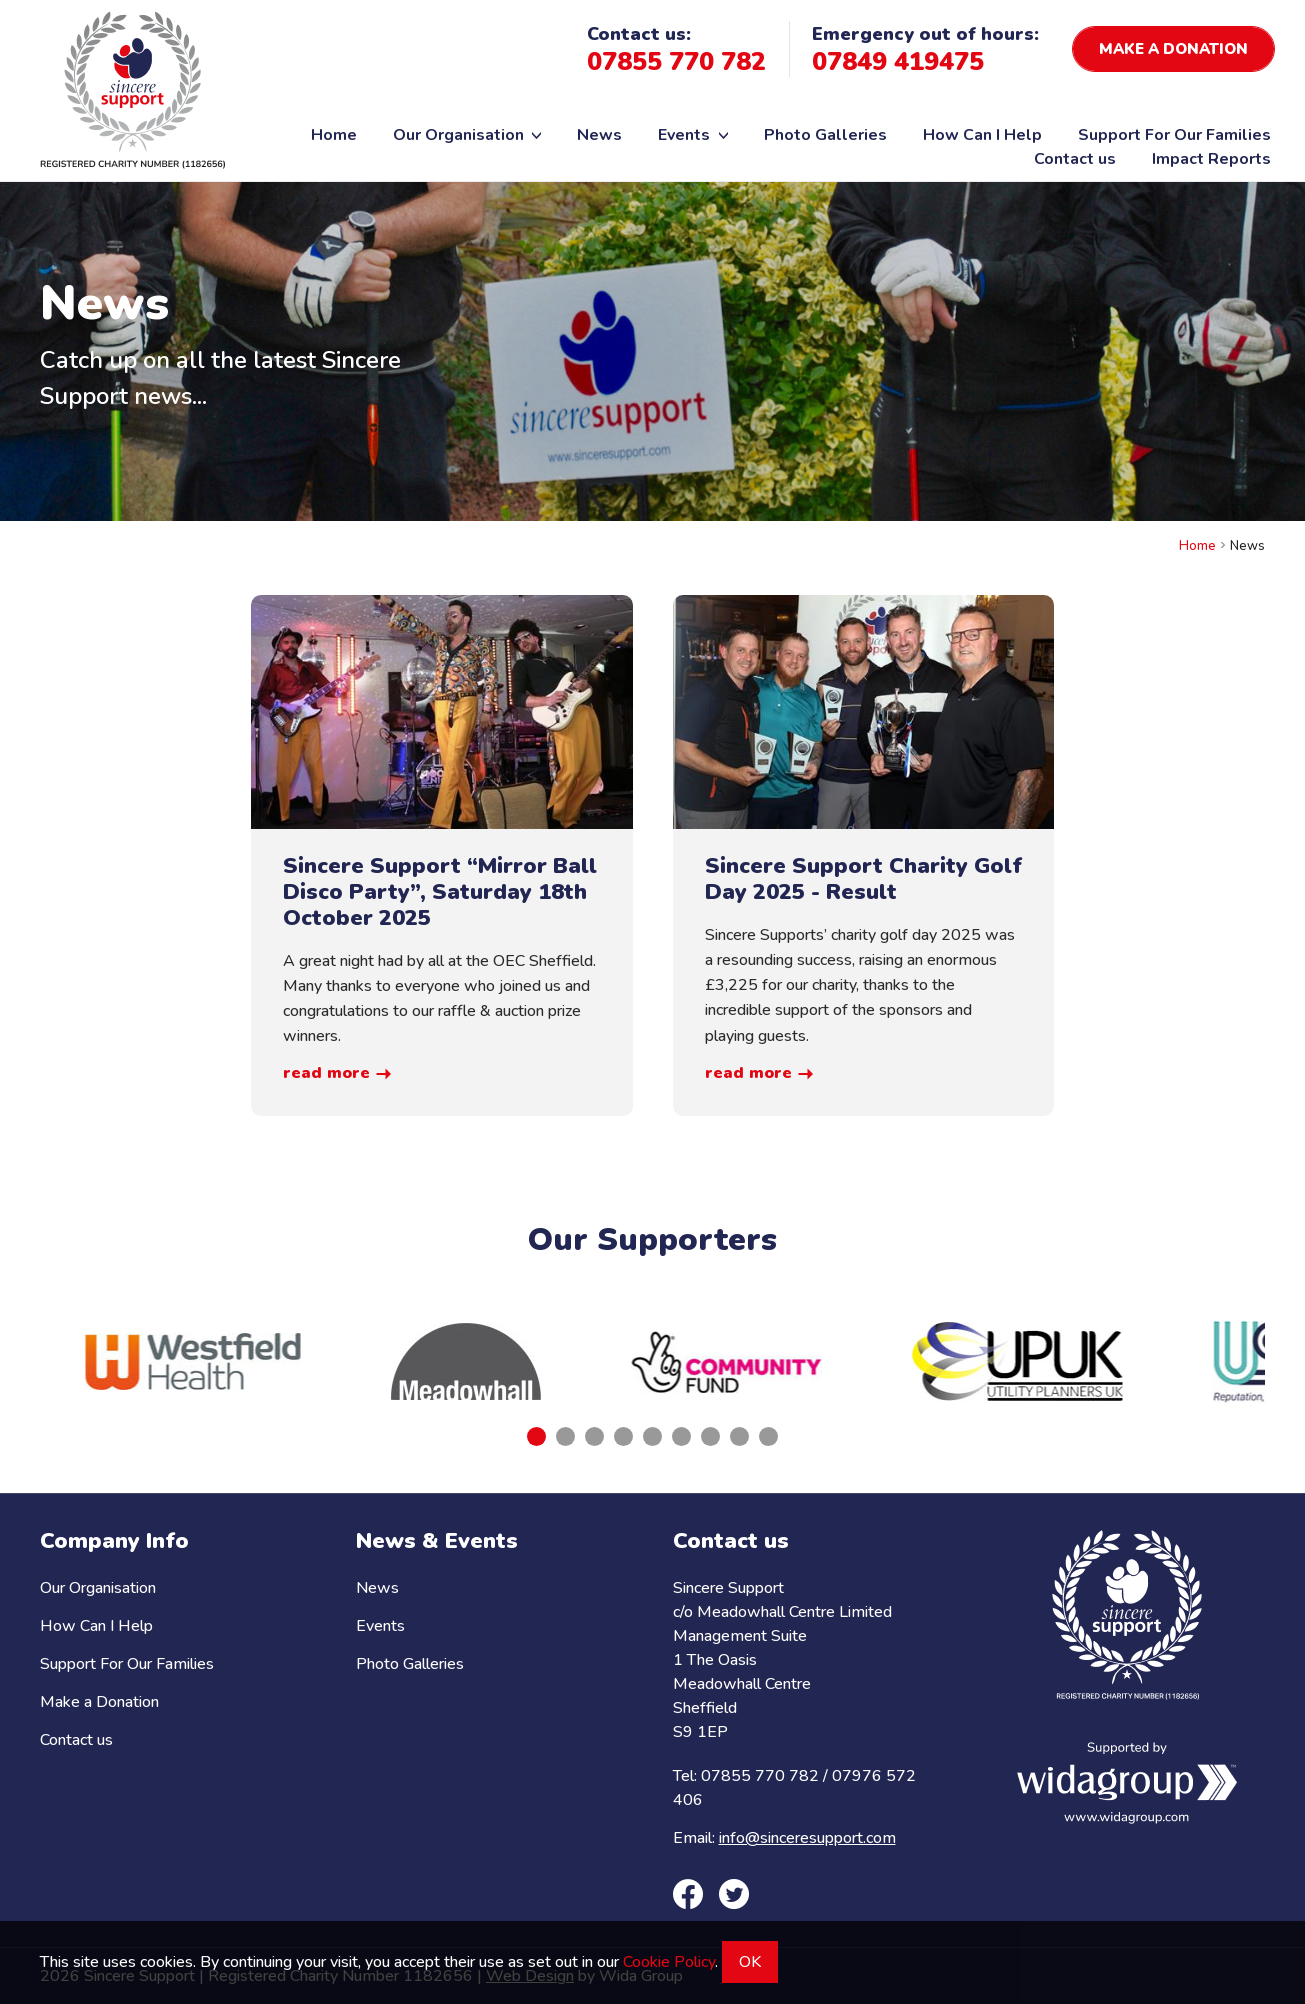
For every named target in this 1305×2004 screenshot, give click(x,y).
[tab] (536, 1436)
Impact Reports (1211, 159)
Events (693, 135)
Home (334, 135)
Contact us (1075, 159)
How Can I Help (982, 135)
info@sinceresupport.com (807, 1838)
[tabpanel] (193, 1361)
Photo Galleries (825, 135)
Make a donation (1173, 49)
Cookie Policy (669, 1962)
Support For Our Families (1174, 135)
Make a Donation (99, 1702)
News (599, 135)
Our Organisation (467, 135)
